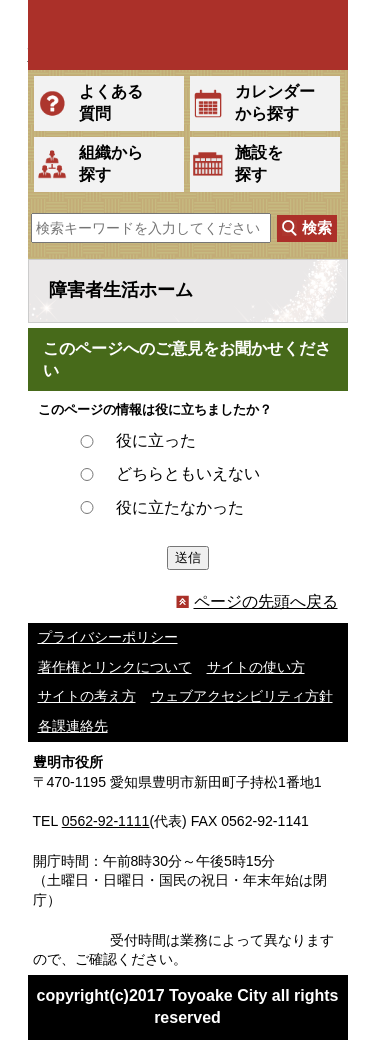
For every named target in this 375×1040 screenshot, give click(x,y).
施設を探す (259, 163)
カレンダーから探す (275, 102)
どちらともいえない (188, 473)
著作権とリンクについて (115, 667)
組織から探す (111, 163)
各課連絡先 (73, 726)
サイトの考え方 (87, 696)
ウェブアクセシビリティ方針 (242, 696)
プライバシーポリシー (108, 637)
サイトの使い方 (256, 667)
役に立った (156, 440)
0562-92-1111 (106, 821)
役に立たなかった (180, 507)
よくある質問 (111, 102)
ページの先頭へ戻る (257, 601)
